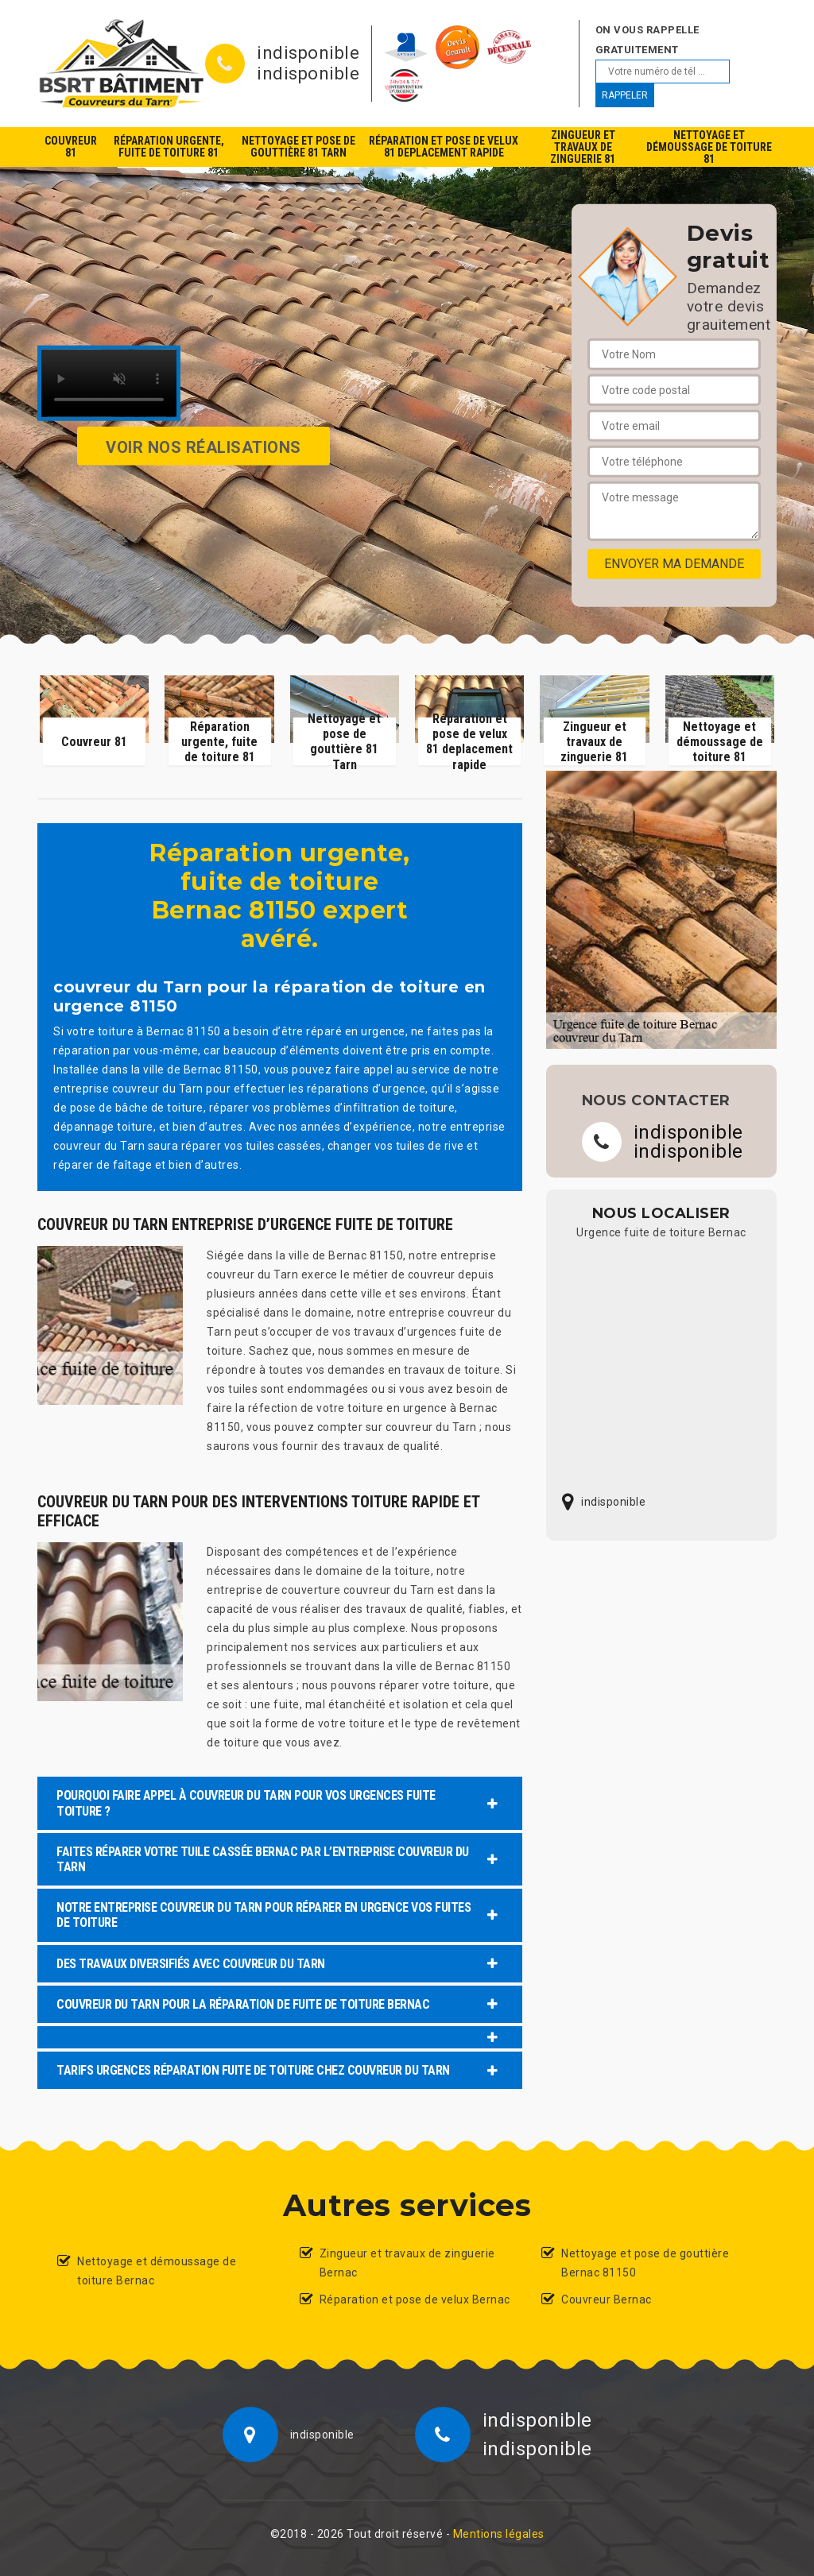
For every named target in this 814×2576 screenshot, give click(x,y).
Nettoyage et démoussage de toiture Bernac (156, 2271)
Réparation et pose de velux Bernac (415, 2299)
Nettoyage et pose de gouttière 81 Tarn (298, 146)
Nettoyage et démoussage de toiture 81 (709, 147)
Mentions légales (499, 2534)
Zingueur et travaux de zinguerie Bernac (407, 2263)
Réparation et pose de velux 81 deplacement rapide (443, 146)
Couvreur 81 (71, 146)
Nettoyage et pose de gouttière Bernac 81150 (645, 2263)
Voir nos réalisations (203, 446)
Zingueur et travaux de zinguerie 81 (582, 147)
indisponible (308, 53)
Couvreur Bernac (606, 2299)
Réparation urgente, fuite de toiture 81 (169, 146)
